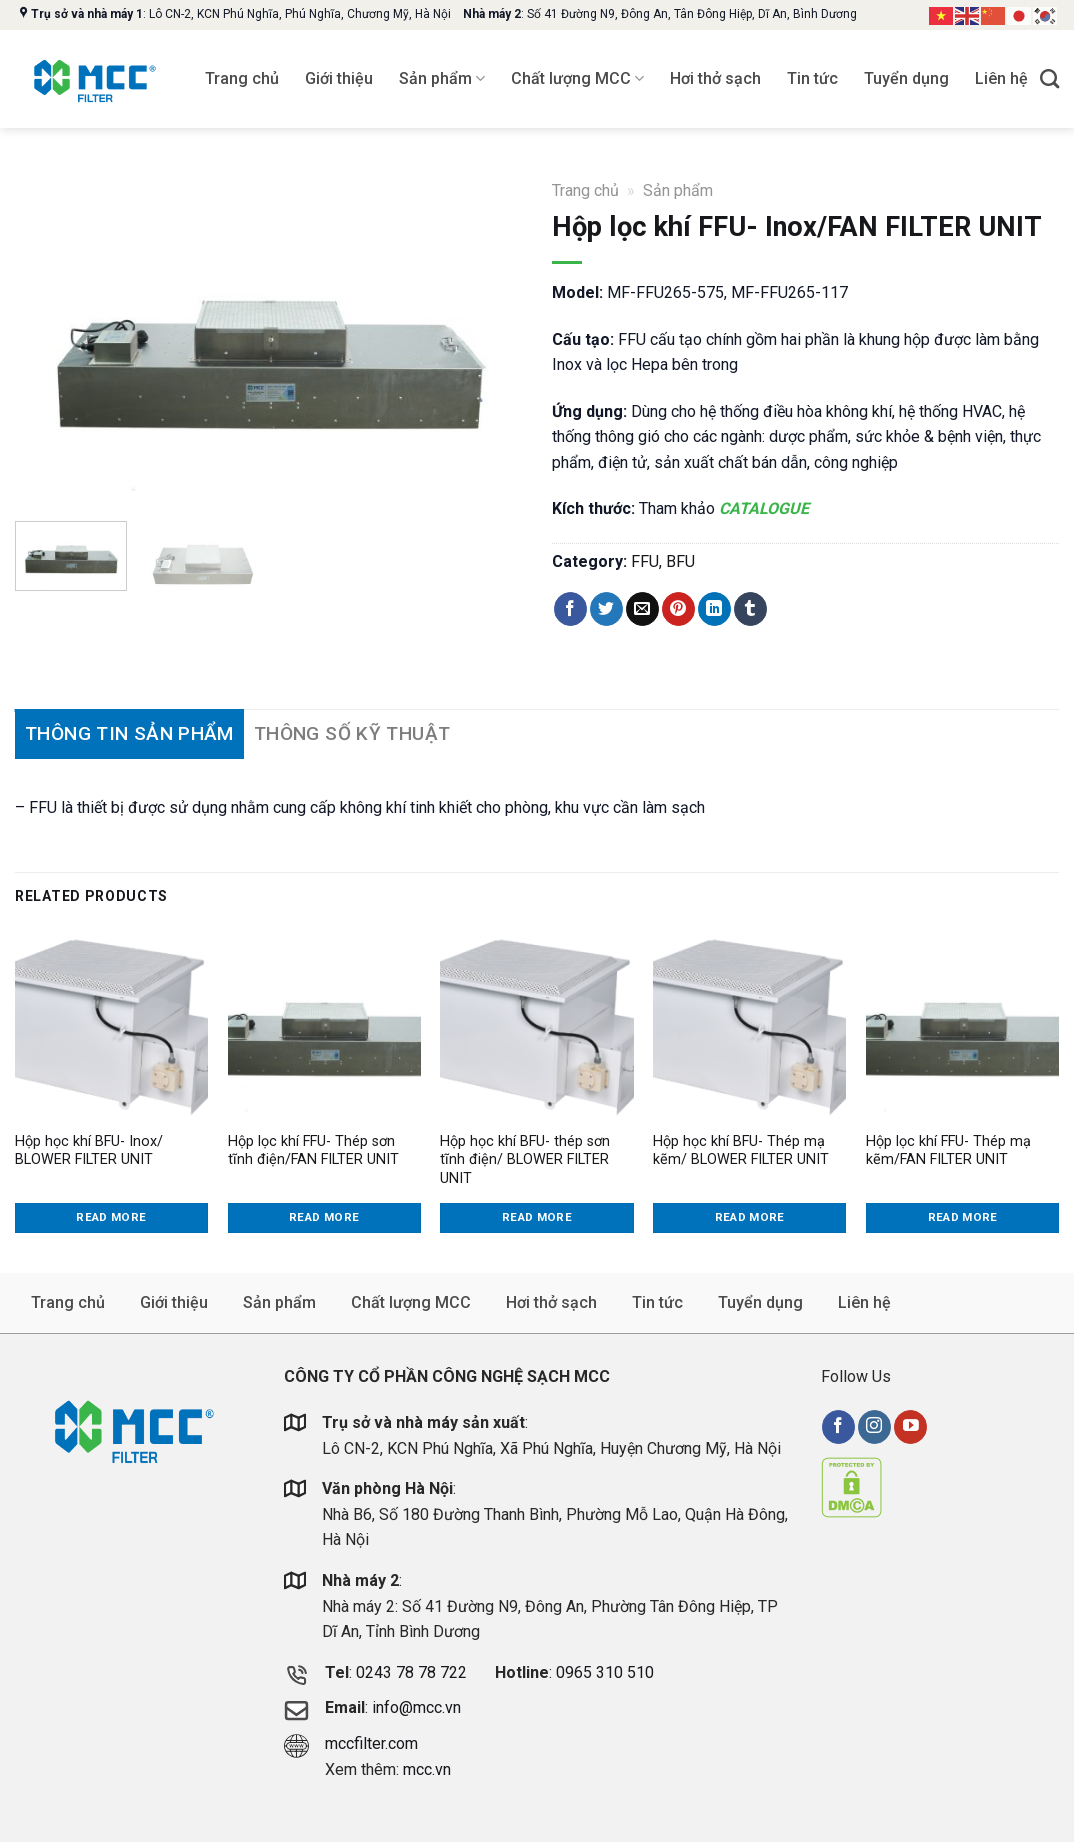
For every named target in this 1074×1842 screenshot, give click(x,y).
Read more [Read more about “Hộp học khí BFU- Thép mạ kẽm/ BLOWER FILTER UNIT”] (750, 1217)
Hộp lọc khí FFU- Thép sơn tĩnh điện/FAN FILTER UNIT (313, 1151)
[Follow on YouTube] (910, 1427)
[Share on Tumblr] (750, 609)
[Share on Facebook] (570, 609)
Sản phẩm (442, 79)
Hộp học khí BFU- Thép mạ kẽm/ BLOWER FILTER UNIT (741, 1151)
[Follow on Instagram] (874, 1427)
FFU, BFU (663, 561)
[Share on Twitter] (606, 609)
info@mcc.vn (416, 1707)
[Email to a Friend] (642, 609)
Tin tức (812, 78)
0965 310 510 (605, 1672)
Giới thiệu (339, 78)
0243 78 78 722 (413, 1672)
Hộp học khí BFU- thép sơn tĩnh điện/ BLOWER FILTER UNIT (525, 1160)
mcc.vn (427, 1769)
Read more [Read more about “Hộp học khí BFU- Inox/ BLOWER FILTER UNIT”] (111, 1217)
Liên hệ (1001, 78)
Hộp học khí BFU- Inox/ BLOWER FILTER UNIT (89, 1151)
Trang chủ (242, 78)
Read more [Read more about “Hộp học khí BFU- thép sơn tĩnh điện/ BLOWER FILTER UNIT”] (537, 1217)
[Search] (1049, 78)
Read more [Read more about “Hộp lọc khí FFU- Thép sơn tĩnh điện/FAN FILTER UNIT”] (324, 1217)
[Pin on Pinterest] (678, 609)
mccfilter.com (371, 1743)
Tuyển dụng (906, 78)
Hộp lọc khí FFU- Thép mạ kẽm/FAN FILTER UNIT (948, 1151)
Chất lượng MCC (577, 79)
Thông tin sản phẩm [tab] (129, 733)
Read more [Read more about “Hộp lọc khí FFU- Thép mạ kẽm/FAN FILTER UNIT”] (963, 1217)
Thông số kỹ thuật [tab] (352, 733)
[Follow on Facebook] (838, 1427)
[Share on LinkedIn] (714, 609)
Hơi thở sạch (715, 78)
